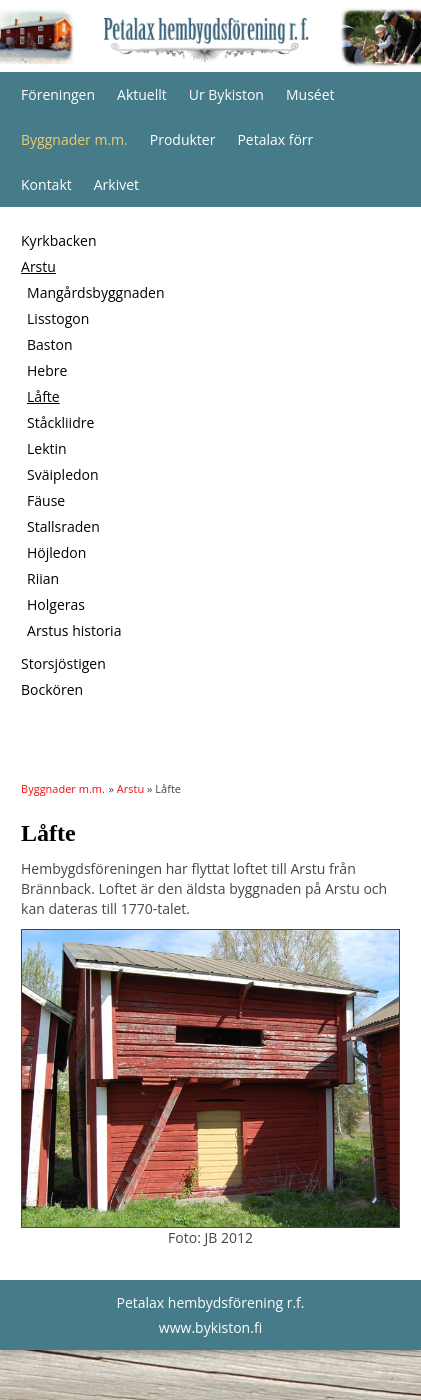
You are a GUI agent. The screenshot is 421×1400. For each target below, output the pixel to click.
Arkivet (116, 184)
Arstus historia (74, 630)
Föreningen (58, 94)
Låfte (43, 396)
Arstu (38, 266)
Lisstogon (58, 318)
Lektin (47, 448)
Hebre (47, 370)
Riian (43, 578)
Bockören (52, 689)
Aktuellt (142, 94)
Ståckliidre (60, 422)
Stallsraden (63, 526)
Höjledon (56, 552)
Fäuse (46, 500)
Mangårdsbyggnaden (95, 292)
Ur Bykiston (226, 94)
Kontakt (46, 184)
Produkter (183, 139)
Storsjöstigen (63, 663)
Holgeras (56, 604)
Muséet (310, 94)
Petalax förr (275, 139)
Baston (50, 344)
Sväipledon (63, 474)
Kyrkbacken (59, 240)
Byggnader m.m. (74, 139)
